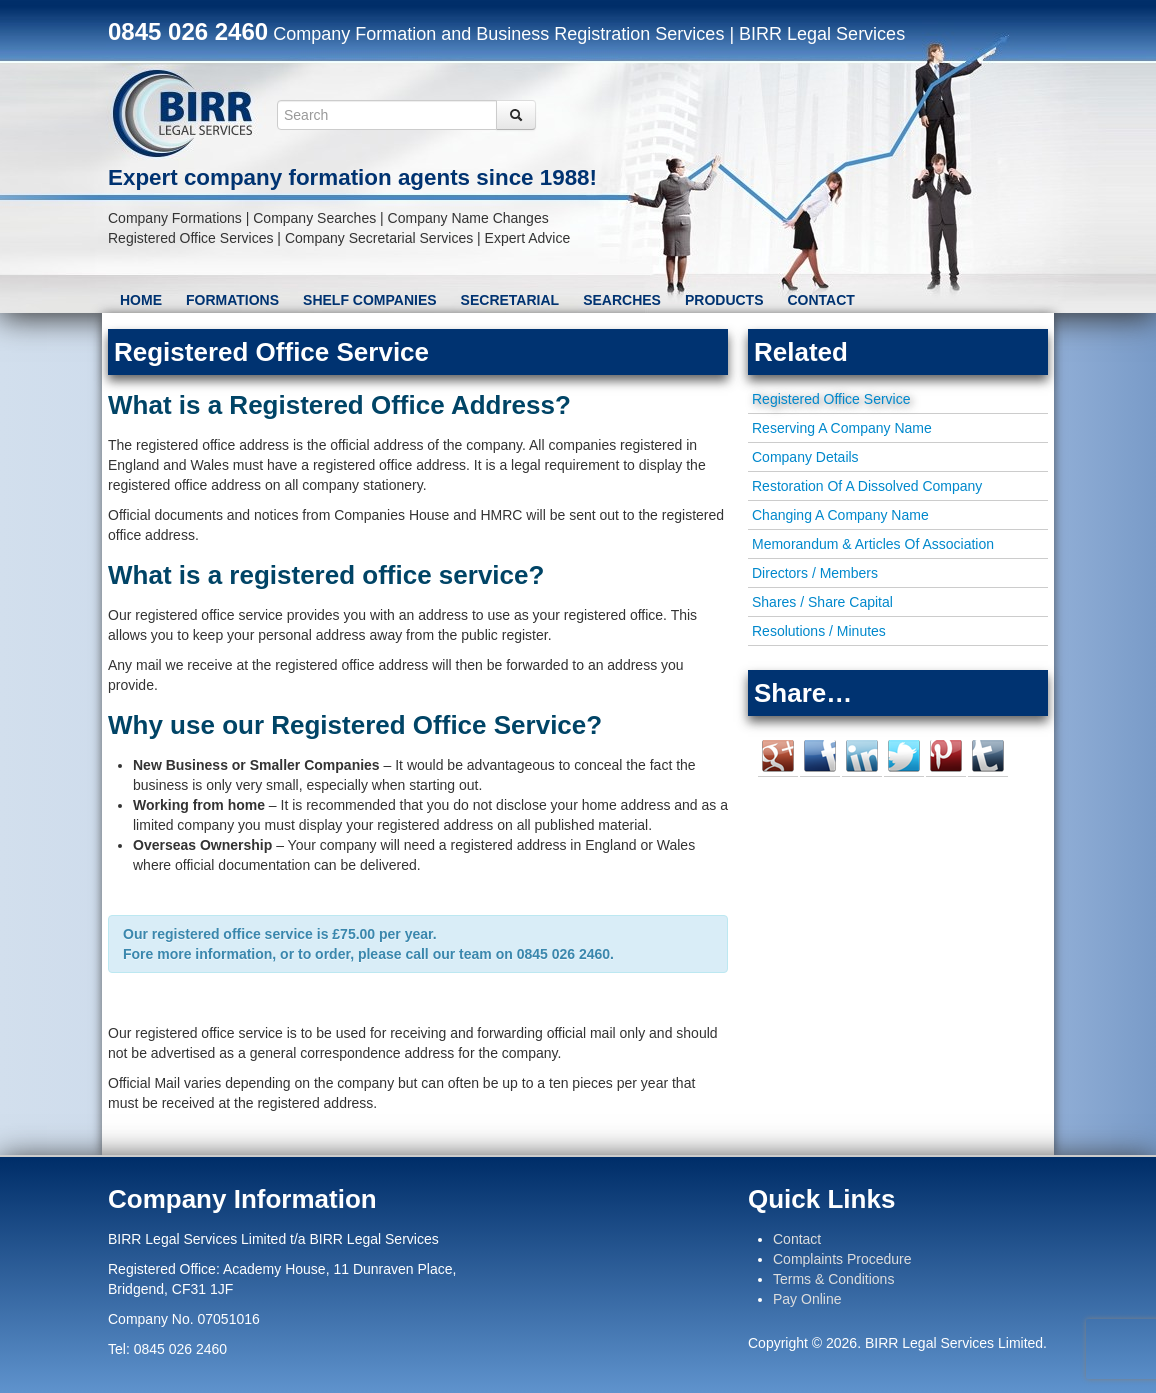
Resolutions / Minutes (819, 631)
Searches (622, 300)
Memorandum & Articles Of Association (873, 544)
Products (724, 300)
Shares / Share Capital (822, 602)
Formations (232, 300)
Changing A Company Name (840, 515)
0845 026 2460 (188, 31)
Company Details (805, 457)
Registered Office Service (831, 399)
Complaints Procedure (842, 1259)
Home (141, 300)
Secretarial (510, 300)
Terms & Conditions (833, 1279)
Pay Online (807, 1299)
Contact (821, 300)
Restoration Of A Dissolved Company (867, 486)
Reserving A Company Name (842, 428)
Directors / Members (815, 573)
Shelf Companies (370, 300)
